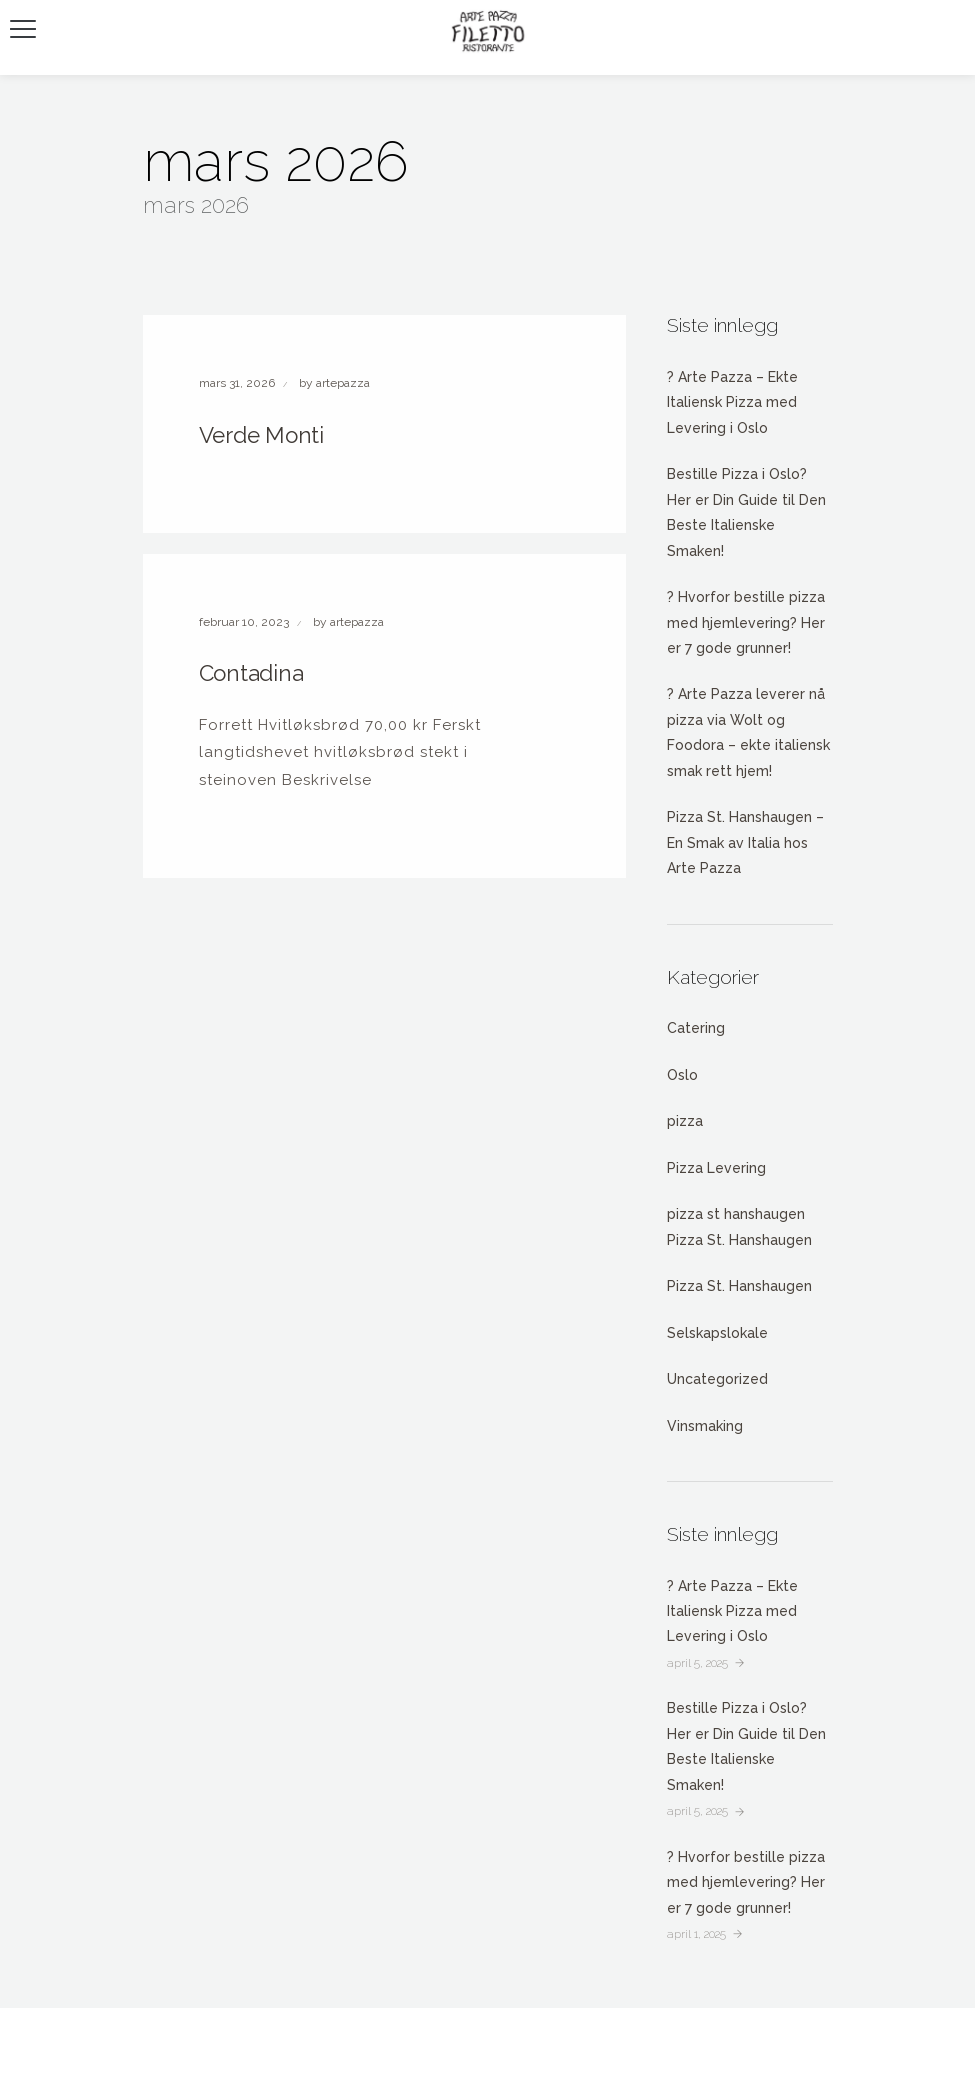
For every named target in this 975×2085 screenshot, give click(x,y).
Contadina (251, 673)
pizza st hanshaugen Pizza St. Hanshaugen (739, 1226)
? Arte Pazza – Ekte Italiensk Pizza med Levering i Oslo (732, 402)
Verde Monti (262, 435)
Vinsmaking (705, 1426)
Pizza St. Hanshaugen (739, 1286)
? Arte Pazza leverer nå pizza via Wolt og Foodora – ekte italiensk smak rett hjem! (748, 732)
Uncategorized (717, 1379)
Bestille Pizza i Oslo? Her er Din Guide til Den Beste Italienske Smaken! (746, 512)
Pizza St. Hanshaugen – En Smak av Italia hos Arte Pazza (745, 842)
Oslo (682, 1075)
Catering (696, 1028)
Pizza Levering (716, 1168)
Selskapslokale (717, 1333)
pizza (685, 1121)
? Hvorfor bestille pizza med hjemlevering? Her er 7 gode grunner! (746, 622)
